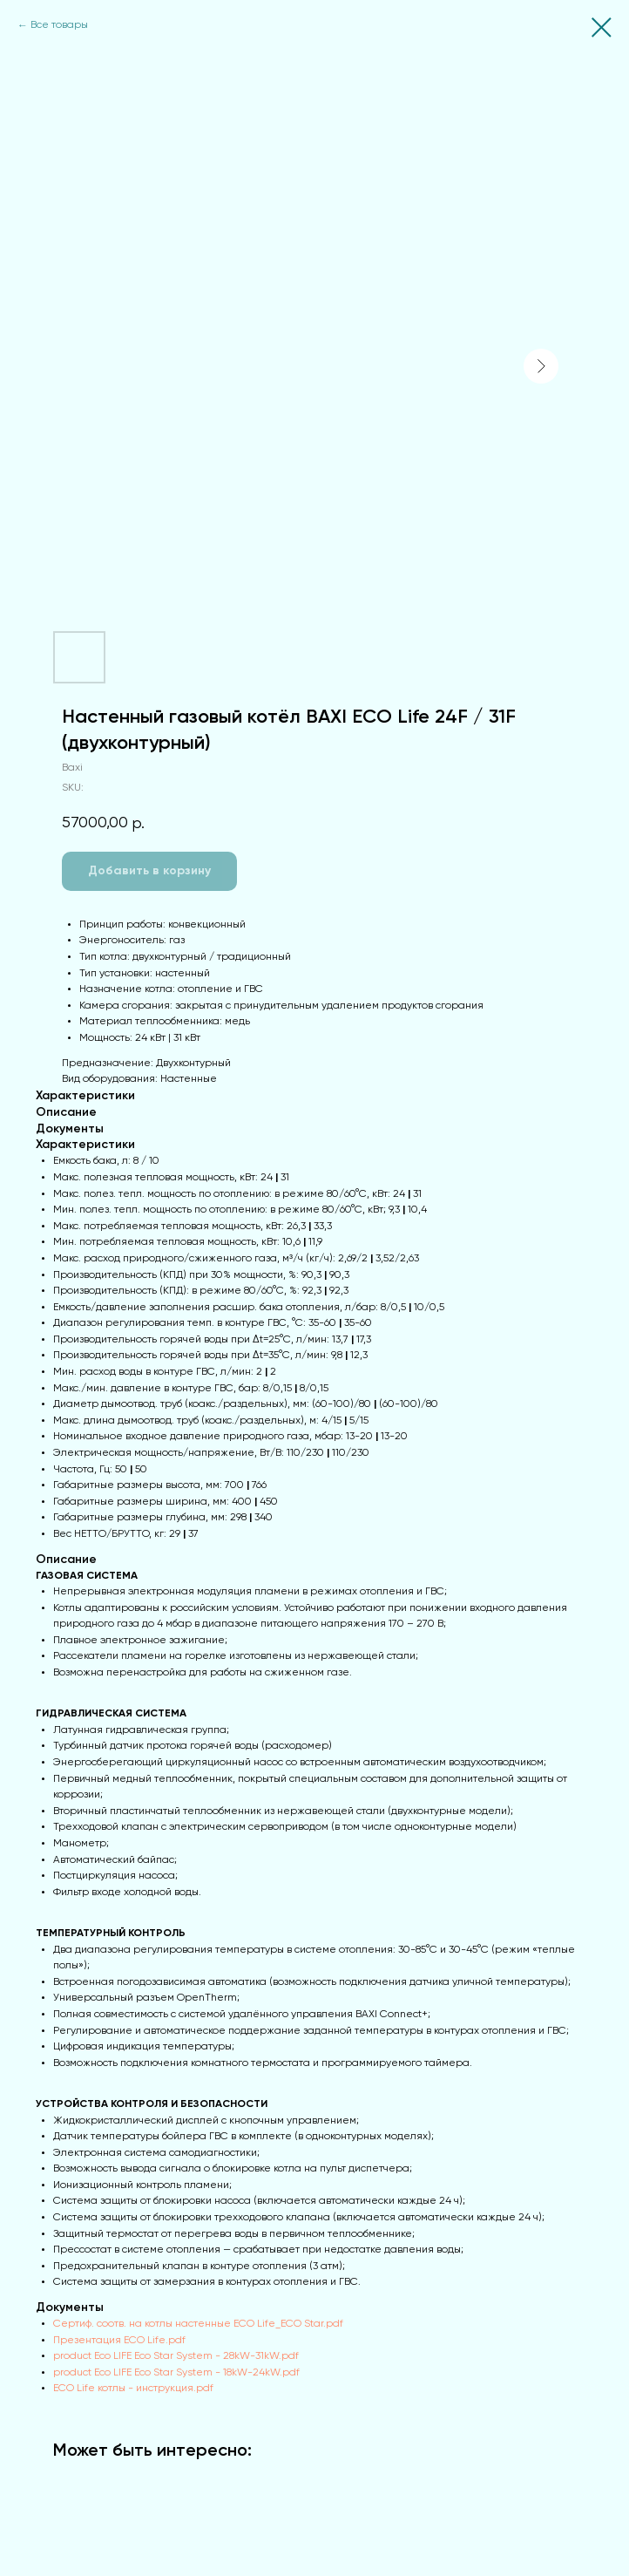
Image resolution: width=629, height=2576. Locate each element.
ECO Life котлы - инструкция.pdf (133, 2388)
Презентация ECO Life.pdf (119, 2340)
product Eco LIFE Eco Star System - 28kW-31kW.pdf (176, 2356)
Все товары (59, 25)
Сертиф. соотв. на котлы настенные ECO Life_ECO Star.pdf (198, 2324)
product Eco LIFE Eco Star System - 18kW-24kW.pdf (176, 2373)
